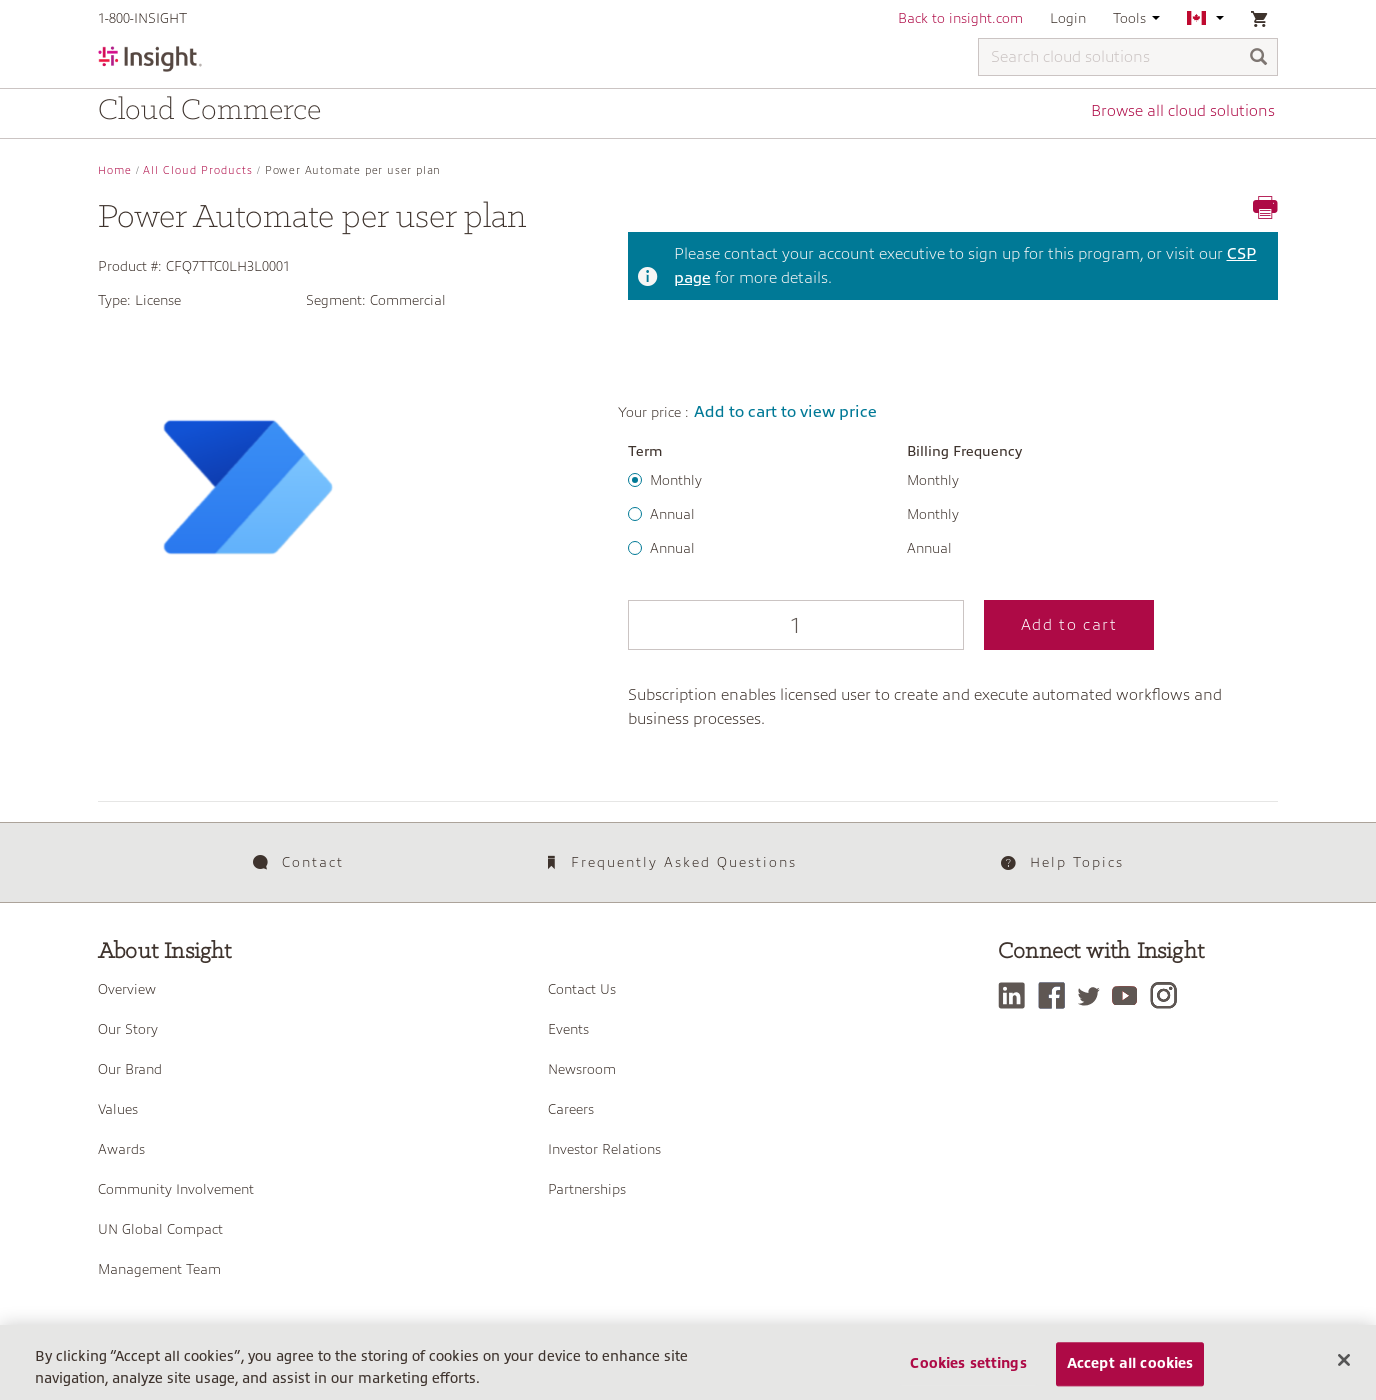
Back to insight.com (960, 18)
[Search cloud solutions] (1128, 57)
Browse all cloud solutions (1185, 113)
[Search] (1259, 58)
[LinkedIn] (1016, 988)
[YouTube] (1133, 988)
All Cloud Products (198, 170)
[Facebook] (1057, 988)
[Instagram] (1173, 988)
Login (1068, 18)
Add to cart (833, 625)
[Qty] (678, 625)
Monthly (676, 480)
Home (115, 170)
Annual (672, 514)
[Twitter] (1096, 988)
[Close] (1344, 1376)
